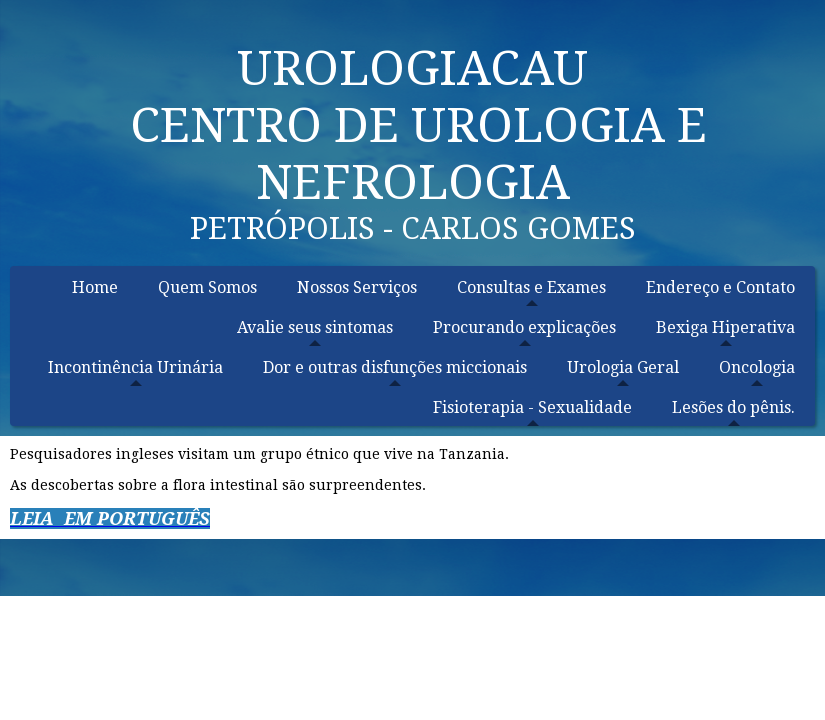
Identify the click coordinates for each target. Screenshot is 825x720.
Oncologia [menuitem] (757, 367)
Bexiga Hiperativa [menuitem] (725, 327)
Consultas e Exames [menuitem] (531, 287)
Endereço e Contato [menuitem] (720, 287)
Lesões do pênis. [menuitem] (733, 407)
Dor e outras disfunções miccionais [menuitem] (395, 367)
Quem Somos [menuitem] (207, 287)
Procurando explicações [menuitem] (524, 327)
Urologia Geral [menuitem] (623, 367)
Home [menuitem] (95, 287)
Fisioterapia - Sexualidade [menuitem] (532, 407)
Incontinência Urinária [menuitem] (135, 367)
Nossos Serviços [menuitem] (357, 287)
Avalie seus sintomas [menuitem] (315, 327)
